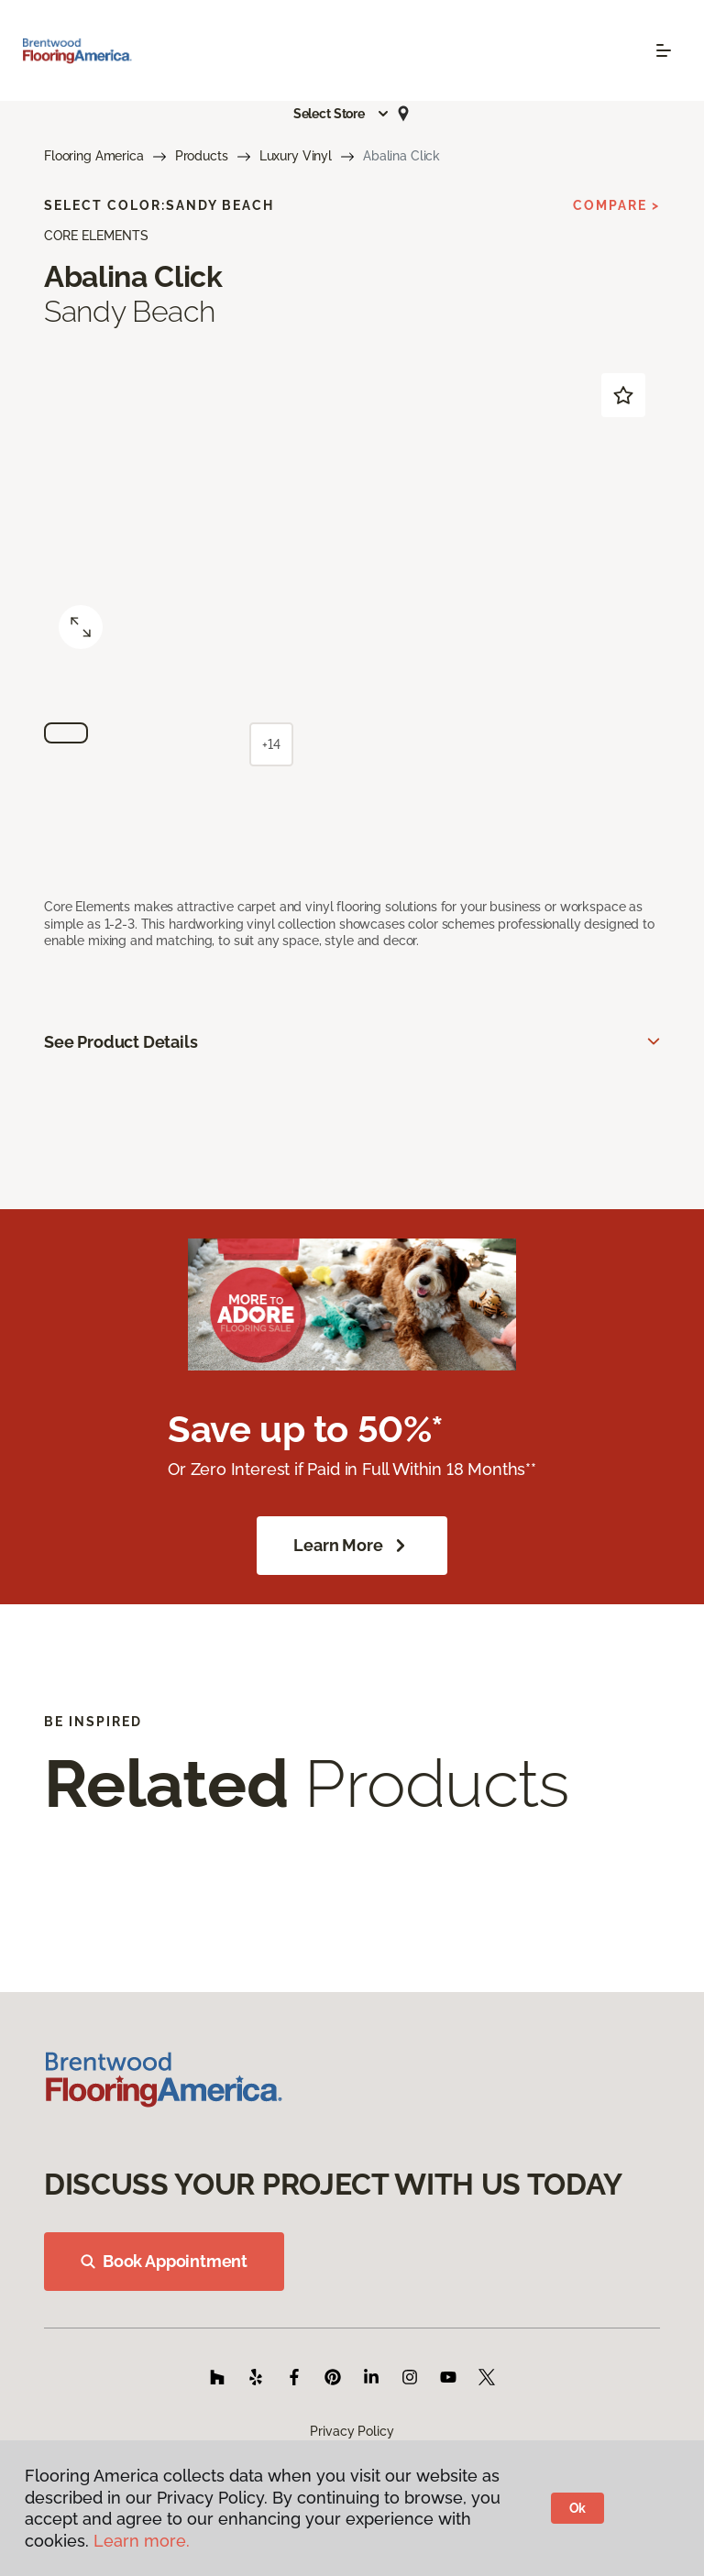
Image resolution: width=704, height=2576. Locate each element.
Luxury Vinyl (295, 156)
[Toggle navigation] (663, 50)
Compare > (616, 205)
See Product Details (121, 1041)
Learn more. (142, 2540)
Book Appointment (164, 2261)
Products (201, 156)
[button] (341, 113)
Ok (578, 2508)
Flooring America (94, 156)
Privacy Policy (351, 2431)
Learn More (351, 1546)
